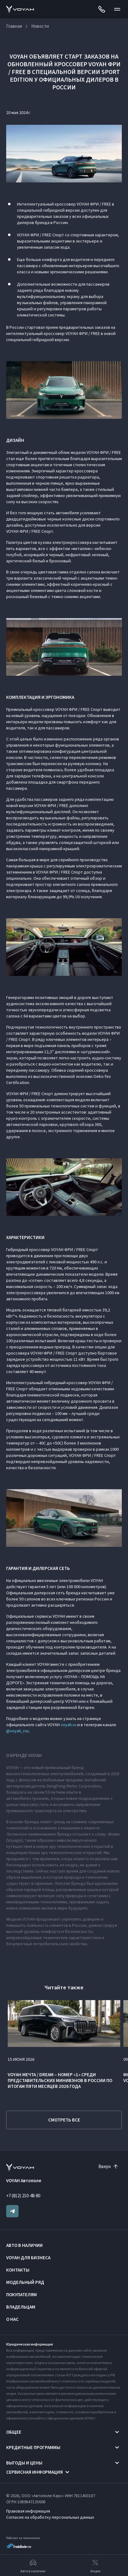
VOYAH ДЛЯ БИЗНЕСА (28, 2257)
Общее (13, 2432)
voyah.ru (68, 1724)
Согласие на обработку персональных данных (50, 2517)
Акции (95, 2565)
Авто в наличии (24, 2245)
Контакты (17, 2270)
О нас (12, 2319)
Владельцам (20, 2307)
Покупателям (21, 2294)
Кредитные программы (33, 2447)
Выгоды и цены (24, 2463)
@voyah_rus (17, 1731)
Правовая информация (28, 2511)
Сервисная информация (34, 2472)
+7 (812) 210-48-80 (23, 2196)
